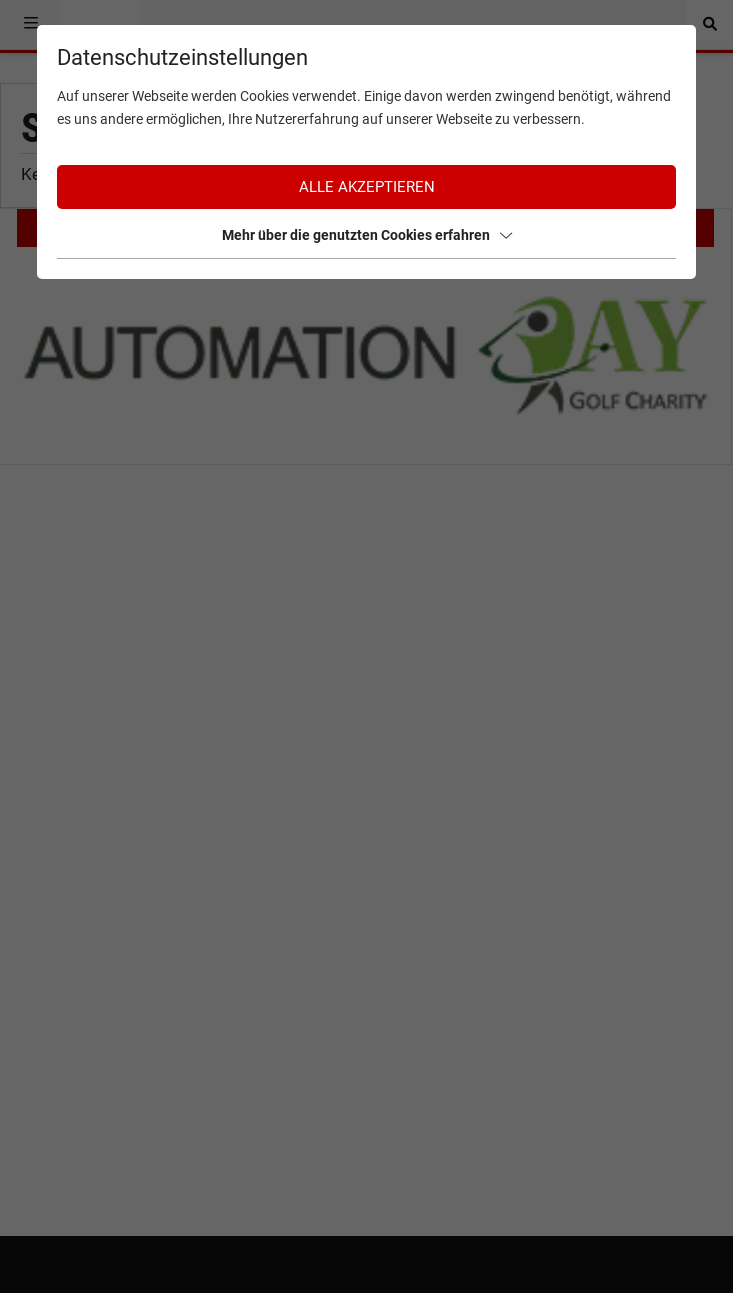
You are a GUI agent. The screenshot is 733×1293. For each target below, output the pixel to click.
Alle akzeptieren (367, 187)
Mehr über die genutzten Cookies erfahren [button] (367, 235)
